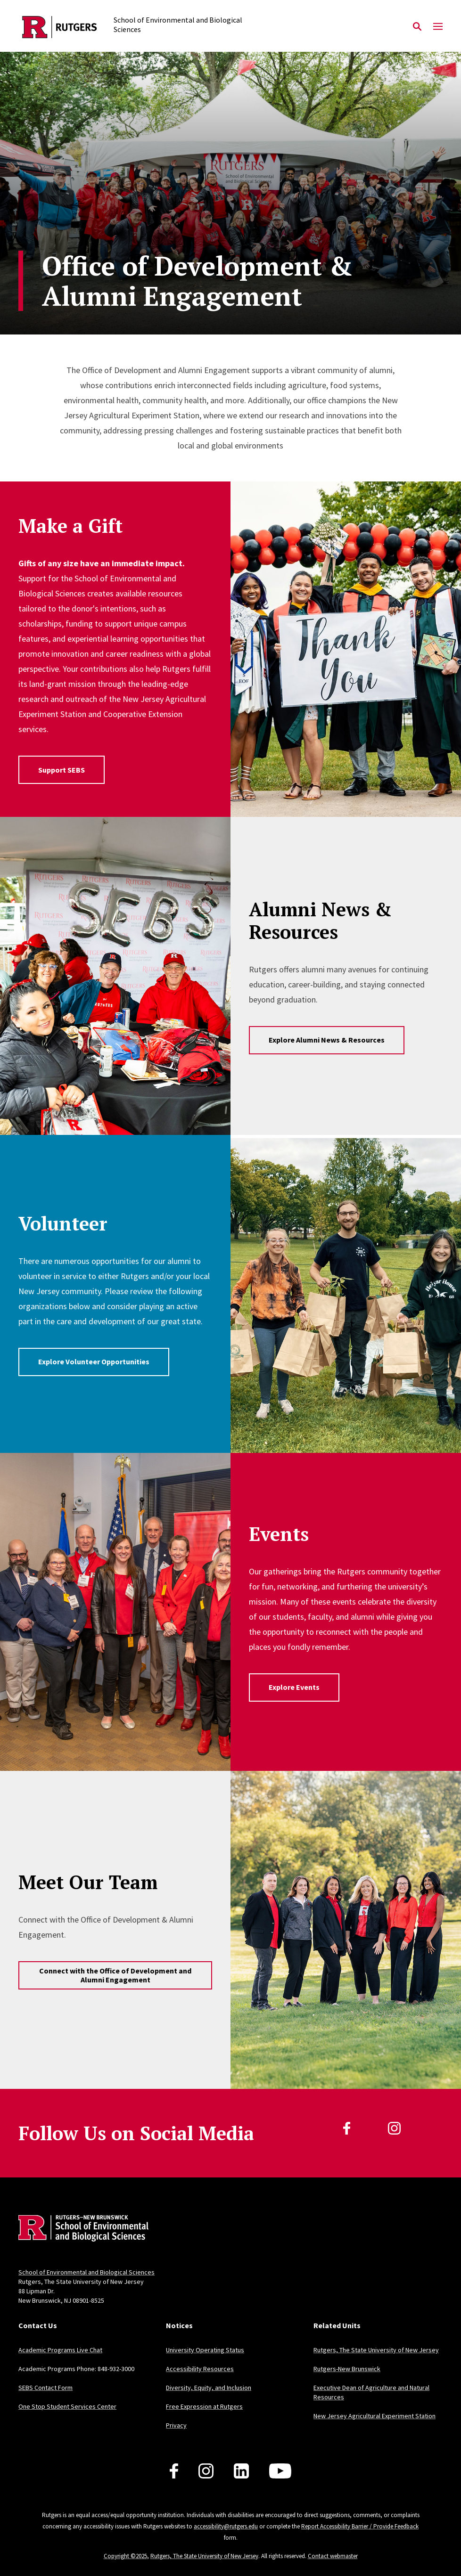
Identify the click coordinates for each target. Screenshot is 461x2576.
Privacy (176, 2425)
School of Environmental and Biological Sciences (86, 2272)
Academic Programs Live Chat (60, 2350)
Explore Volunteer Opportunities (93, 1361)
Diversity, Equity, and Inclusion (208, 2387)
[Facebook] (346, 2128)
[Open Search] (417, 26)
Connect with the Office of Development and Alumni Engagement (115, 1975)
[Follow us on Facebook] (174, 2470)
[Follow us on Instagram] (206, 2470)
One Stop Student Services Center (67, 2406)
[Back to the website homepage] (59, 27)
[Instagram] (394, 2128)
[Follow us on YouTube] (280, 2470)
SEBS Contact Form (45, 2387)
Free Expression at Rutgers (204, 2406)
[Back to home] (80, 2229)
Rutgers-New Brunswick (346, 2368)
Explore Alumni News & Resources (327, 1039)
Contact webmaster (333, 2556)
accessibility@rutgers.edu (226, 2526)
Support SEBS (61, 769)
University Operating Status (205, 2350)
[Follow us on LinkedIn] (241, 2470)
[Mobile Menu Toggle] (438, 26)
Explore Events (294, 1687)
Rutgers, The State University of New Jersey (376, 2350)
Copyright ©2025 (125, 2556)
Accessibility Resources (200, 2368)
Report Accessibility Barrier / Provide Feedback (360, 2526)
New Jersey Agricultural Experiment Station (374, 2416)
